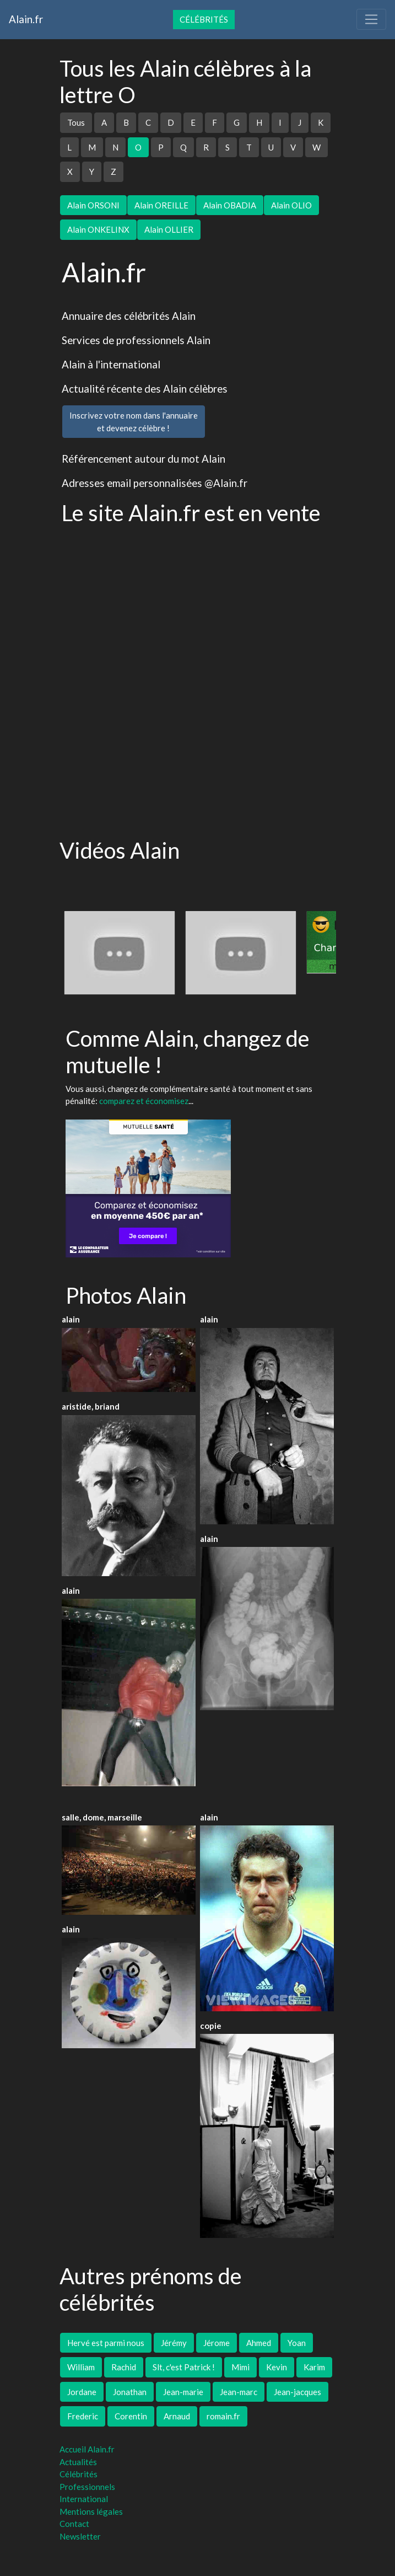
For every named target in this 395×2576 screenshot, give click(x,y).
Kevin (276, 2367)
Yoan (297, 2343)
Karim (314, 2367)
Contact (74, 2524)
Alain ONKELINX (98, 229)
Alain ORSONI (93, 205)
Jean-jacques (297, 2392)
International (83, 2499)
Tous (76, 122)
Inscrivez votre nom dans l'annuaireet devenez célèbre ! (133, 421)
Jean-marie (183, 2392)
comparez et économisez (143, 1101)
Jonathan (130, 2392)
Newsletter (80, 2536)
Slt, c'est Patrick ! (184, 2367)
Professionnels (87, 2487)
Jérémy (174, 2343)
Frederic (82, 2416)
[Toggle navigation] (371, 19)
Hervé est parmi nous (105, 2343)
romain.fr (223, 2416)
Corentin (131, 2416)
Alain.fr (26, 19)
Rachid (123, 2367)
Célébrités (204, 19)
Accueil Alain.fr (87, 2449)
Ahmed (258, 2343)
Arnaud (177, 2416)
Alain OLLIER (168, 229)
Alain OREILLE (161, 205)
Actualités (78, 2462)
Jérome (216, 2343)
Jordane (81, 2392)
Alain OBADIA (229, 205)
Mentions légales (91, 2511)
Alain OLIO (291, 205)
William (81, 2367)
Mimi (240, 2367)
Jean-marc (238, 2392)
